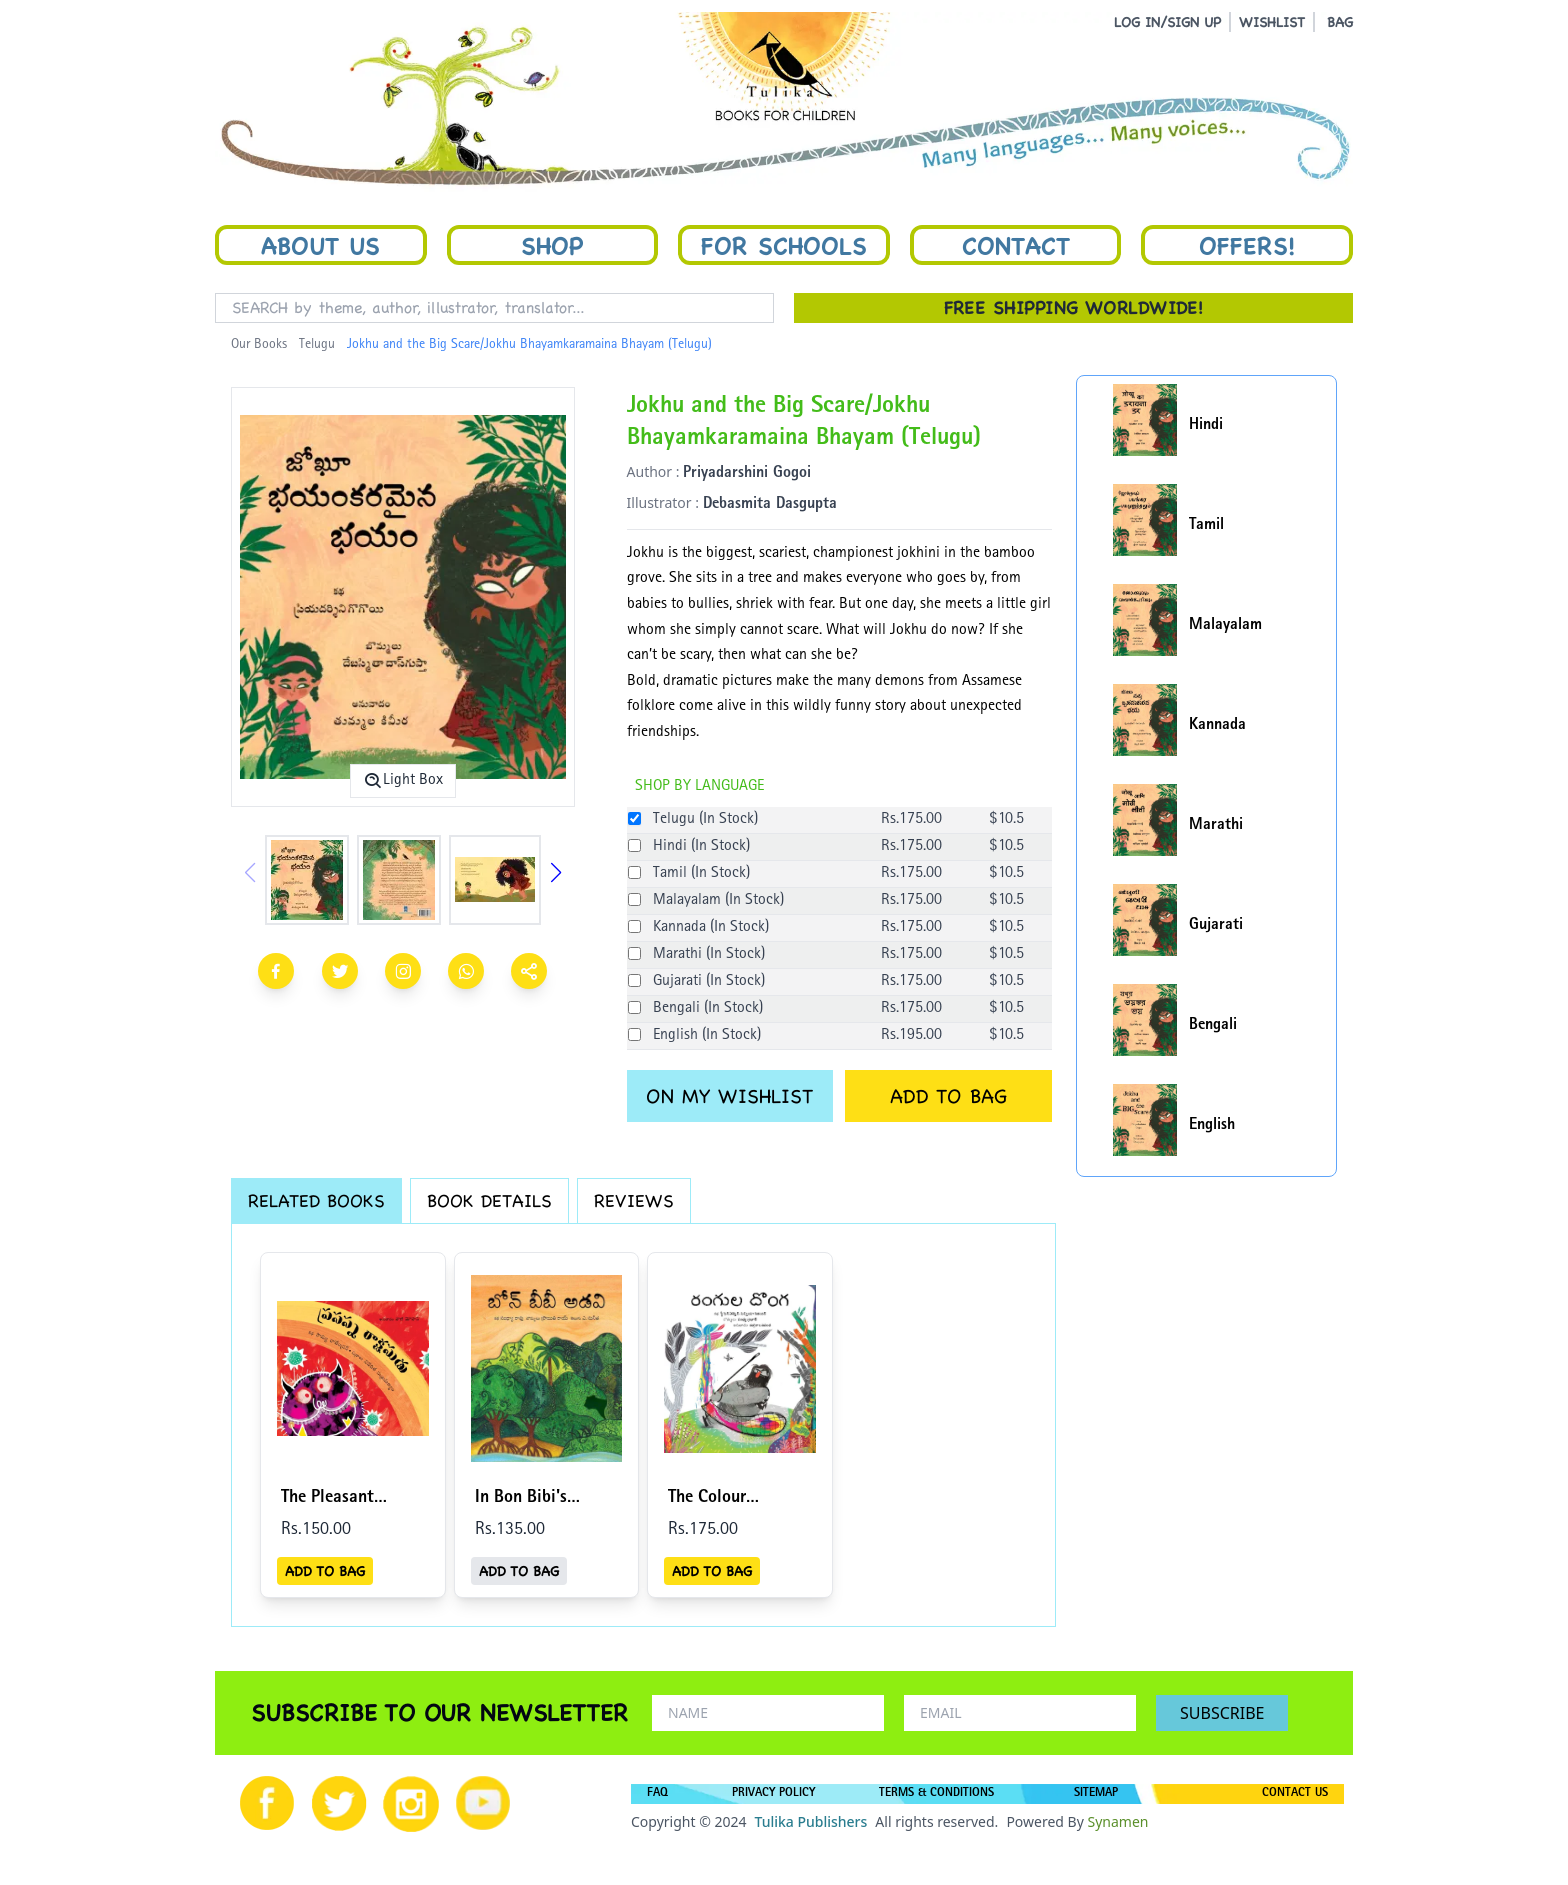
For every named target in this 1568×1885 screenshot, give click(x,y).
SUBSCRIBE (1222, 1713)
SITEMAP (1096, 1794)
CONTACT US (1295, 1794)
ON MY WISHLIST (729, 1096)
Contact (1016, 245)
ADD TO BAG (948, 1096)
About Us (320, 245)
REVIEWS (634, 1200)
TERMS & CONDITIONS (936, 1794)
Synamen (1117, 1821)
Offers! (1247, 245)
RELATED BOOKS (316, 1200)
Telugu (317, 345)
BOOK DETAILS (489, 1200)
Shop (552, 245)
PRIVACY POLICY (773, 1794)
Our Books (259, 345)
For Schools (784, 245)
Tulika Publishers (810, 1821)
